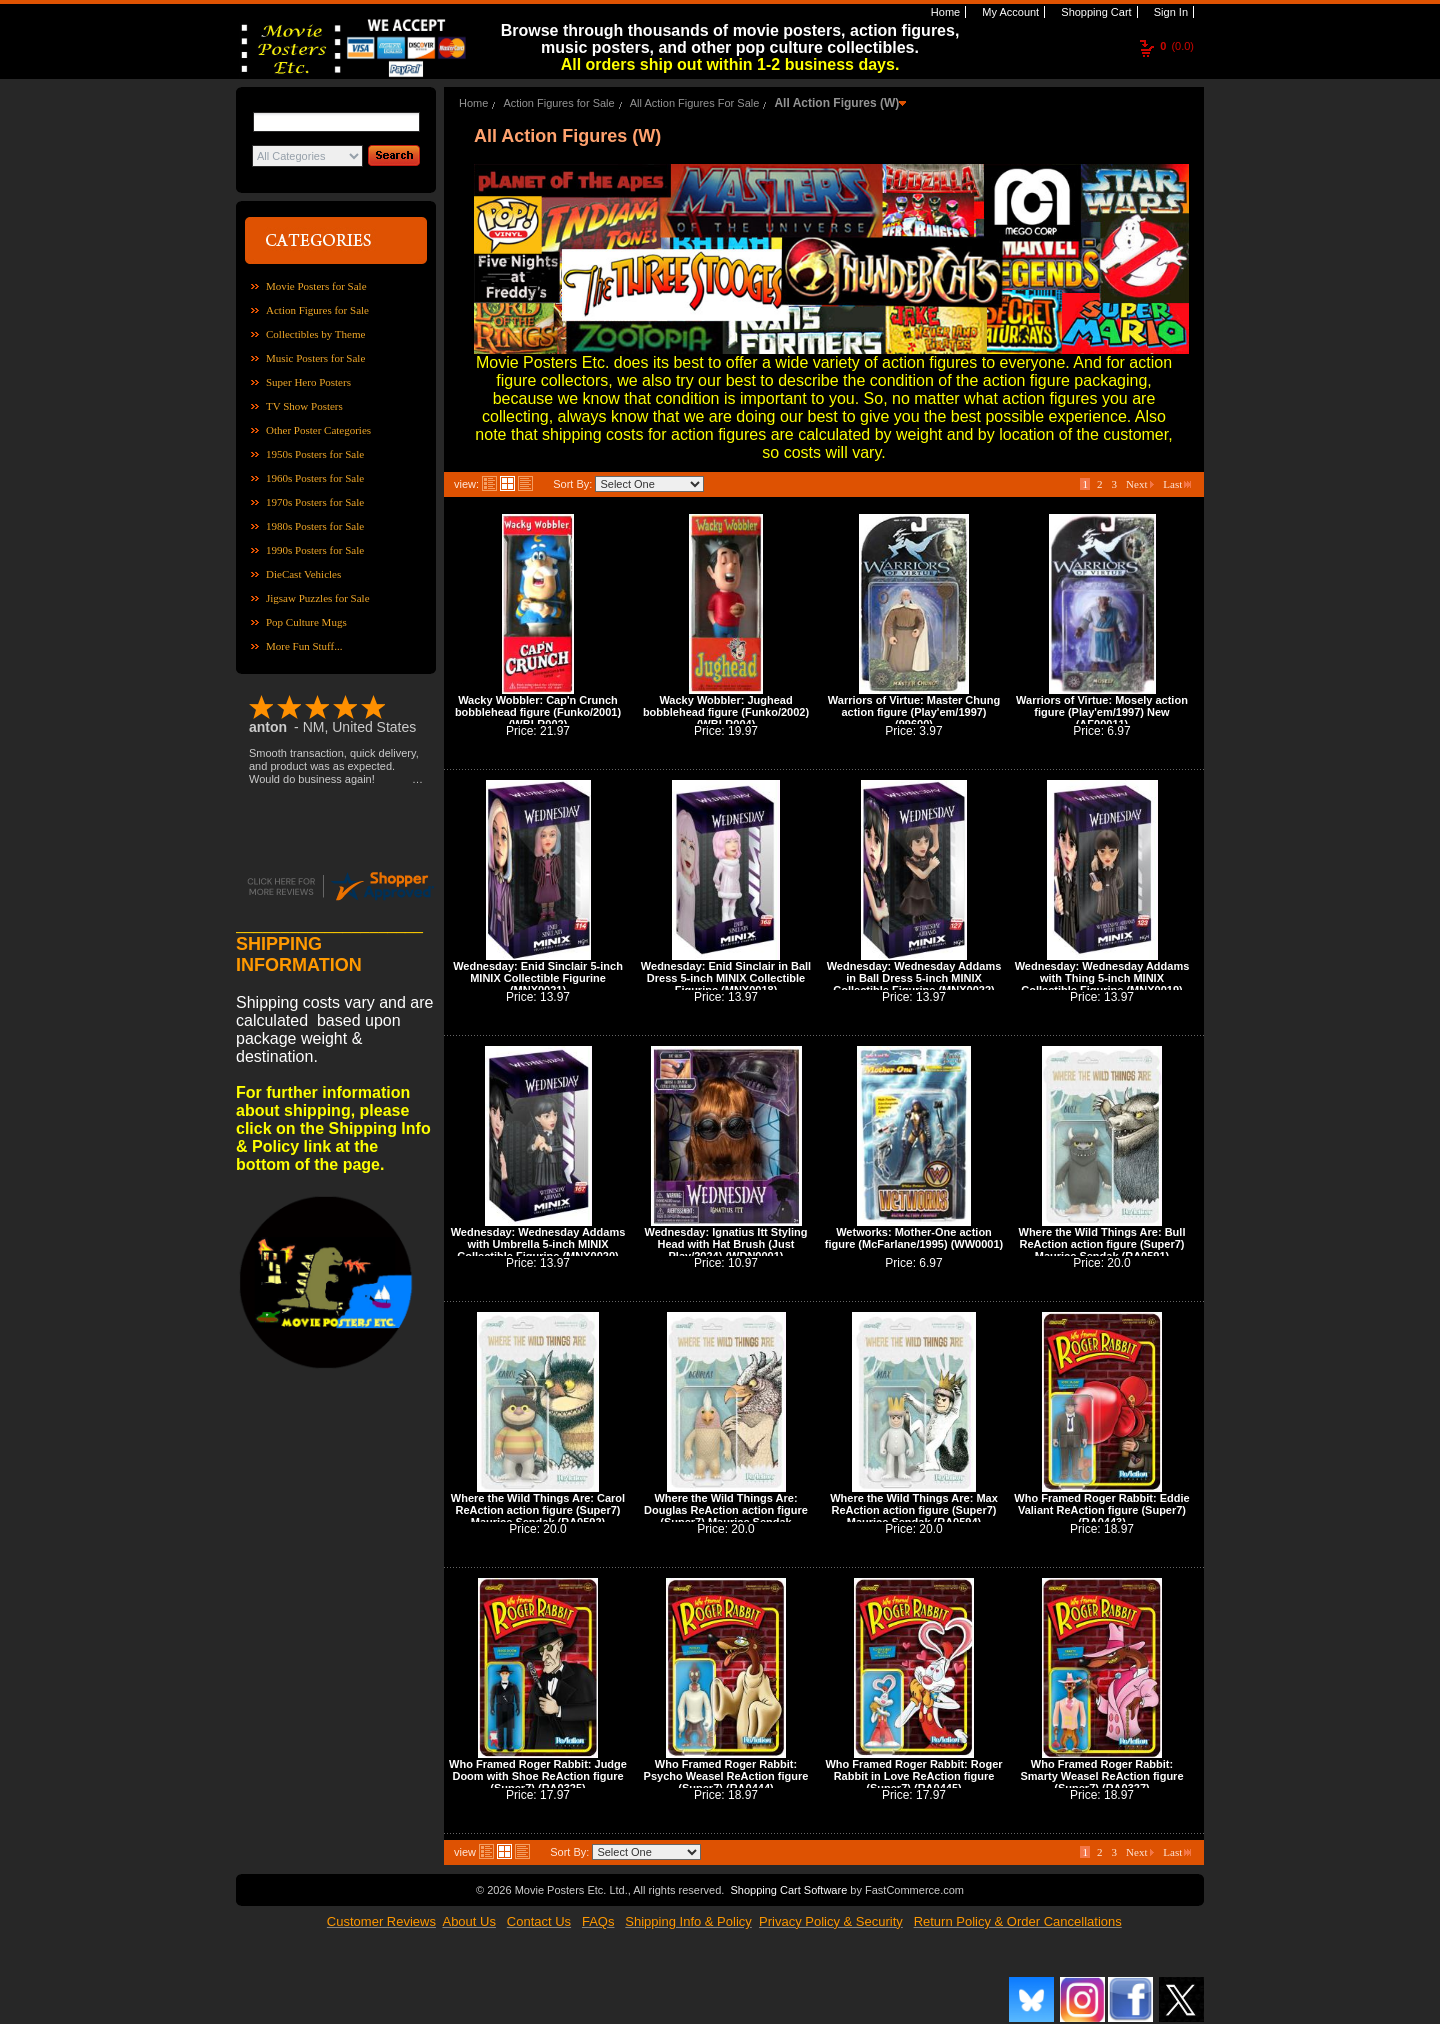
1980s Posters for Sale (315, 526)
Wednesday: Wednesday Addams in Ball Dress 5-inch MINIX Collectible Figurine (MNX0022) (914, 978)
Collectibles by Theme (315, 334)
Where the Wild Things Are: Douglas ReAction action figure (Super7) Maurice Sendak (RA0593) (726, 1516)
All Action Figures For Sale (695, 103)
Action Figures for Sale (317, 310)
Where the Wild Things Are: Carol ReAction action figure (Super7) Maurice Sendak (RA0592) (538, 1510)
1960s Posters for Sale (315, 478)
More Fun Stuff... (304, 646)
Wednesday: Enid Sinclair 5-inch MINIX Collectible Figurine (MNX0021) (538, 978)
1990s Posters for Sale (315, 550)
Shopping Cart (1094, 12)
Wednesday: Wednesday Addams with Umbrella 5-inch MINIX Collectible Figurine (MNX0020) (538, 1244)
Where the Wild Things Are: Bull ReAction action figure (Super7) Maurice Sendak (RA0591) (1102, 1244)
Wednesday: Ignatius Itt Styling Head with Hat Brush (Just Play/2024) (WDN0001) (726, 1244)
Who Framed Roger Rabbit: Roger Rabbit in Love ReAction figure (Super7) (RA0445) (913, 1776)
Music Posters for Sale (315, 358)
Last (1177, 484)
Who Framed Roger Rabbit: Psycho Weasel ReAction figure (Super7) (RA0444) (726, 1776)
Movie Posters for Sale (316, 286)
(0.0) (1177, 46)
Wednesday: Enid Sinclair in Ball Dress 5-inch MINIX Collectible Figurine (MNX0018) (726, 978)
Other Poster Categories (318, 430)
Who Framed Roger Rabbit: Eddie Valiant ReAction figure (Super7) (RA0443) (1101, 1510)
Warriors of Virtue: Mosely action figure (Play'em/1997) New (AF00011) (1102, 712)
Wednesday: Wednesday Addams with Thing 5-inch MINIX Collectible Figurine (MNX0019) (1102, 978)
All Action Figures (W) (836, 103)
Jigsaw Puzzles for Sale (318, 598)
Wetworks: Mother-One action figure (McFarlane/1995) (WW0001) (914, 1238)
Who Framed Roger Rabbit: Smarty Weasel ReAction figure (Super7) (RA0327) (1101, 1776)
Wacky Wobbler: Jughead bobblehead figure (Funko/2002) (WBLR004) (726, 712)
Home (944, 12)
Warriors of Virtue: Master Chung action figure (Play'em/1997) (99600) (914, 712)
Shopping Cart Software (788, 1890)
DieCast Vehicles (303, 574)
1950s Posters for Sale (315, 454)
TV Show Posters (304, 406)
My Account (1009, 12)
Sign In (1169, 12)
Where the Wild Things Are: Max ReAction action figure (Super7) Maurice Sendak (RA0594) (914, 1510)
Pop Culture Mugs (306, 622)
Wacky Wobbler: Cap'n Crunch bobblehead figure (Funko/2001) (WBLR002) (538, 712)
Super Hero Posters (308, 382)
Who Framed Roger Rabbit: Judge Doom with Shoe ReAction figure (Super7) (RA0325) (538, 1776)
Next (1140, 484)
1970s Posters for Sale (315, 502)
